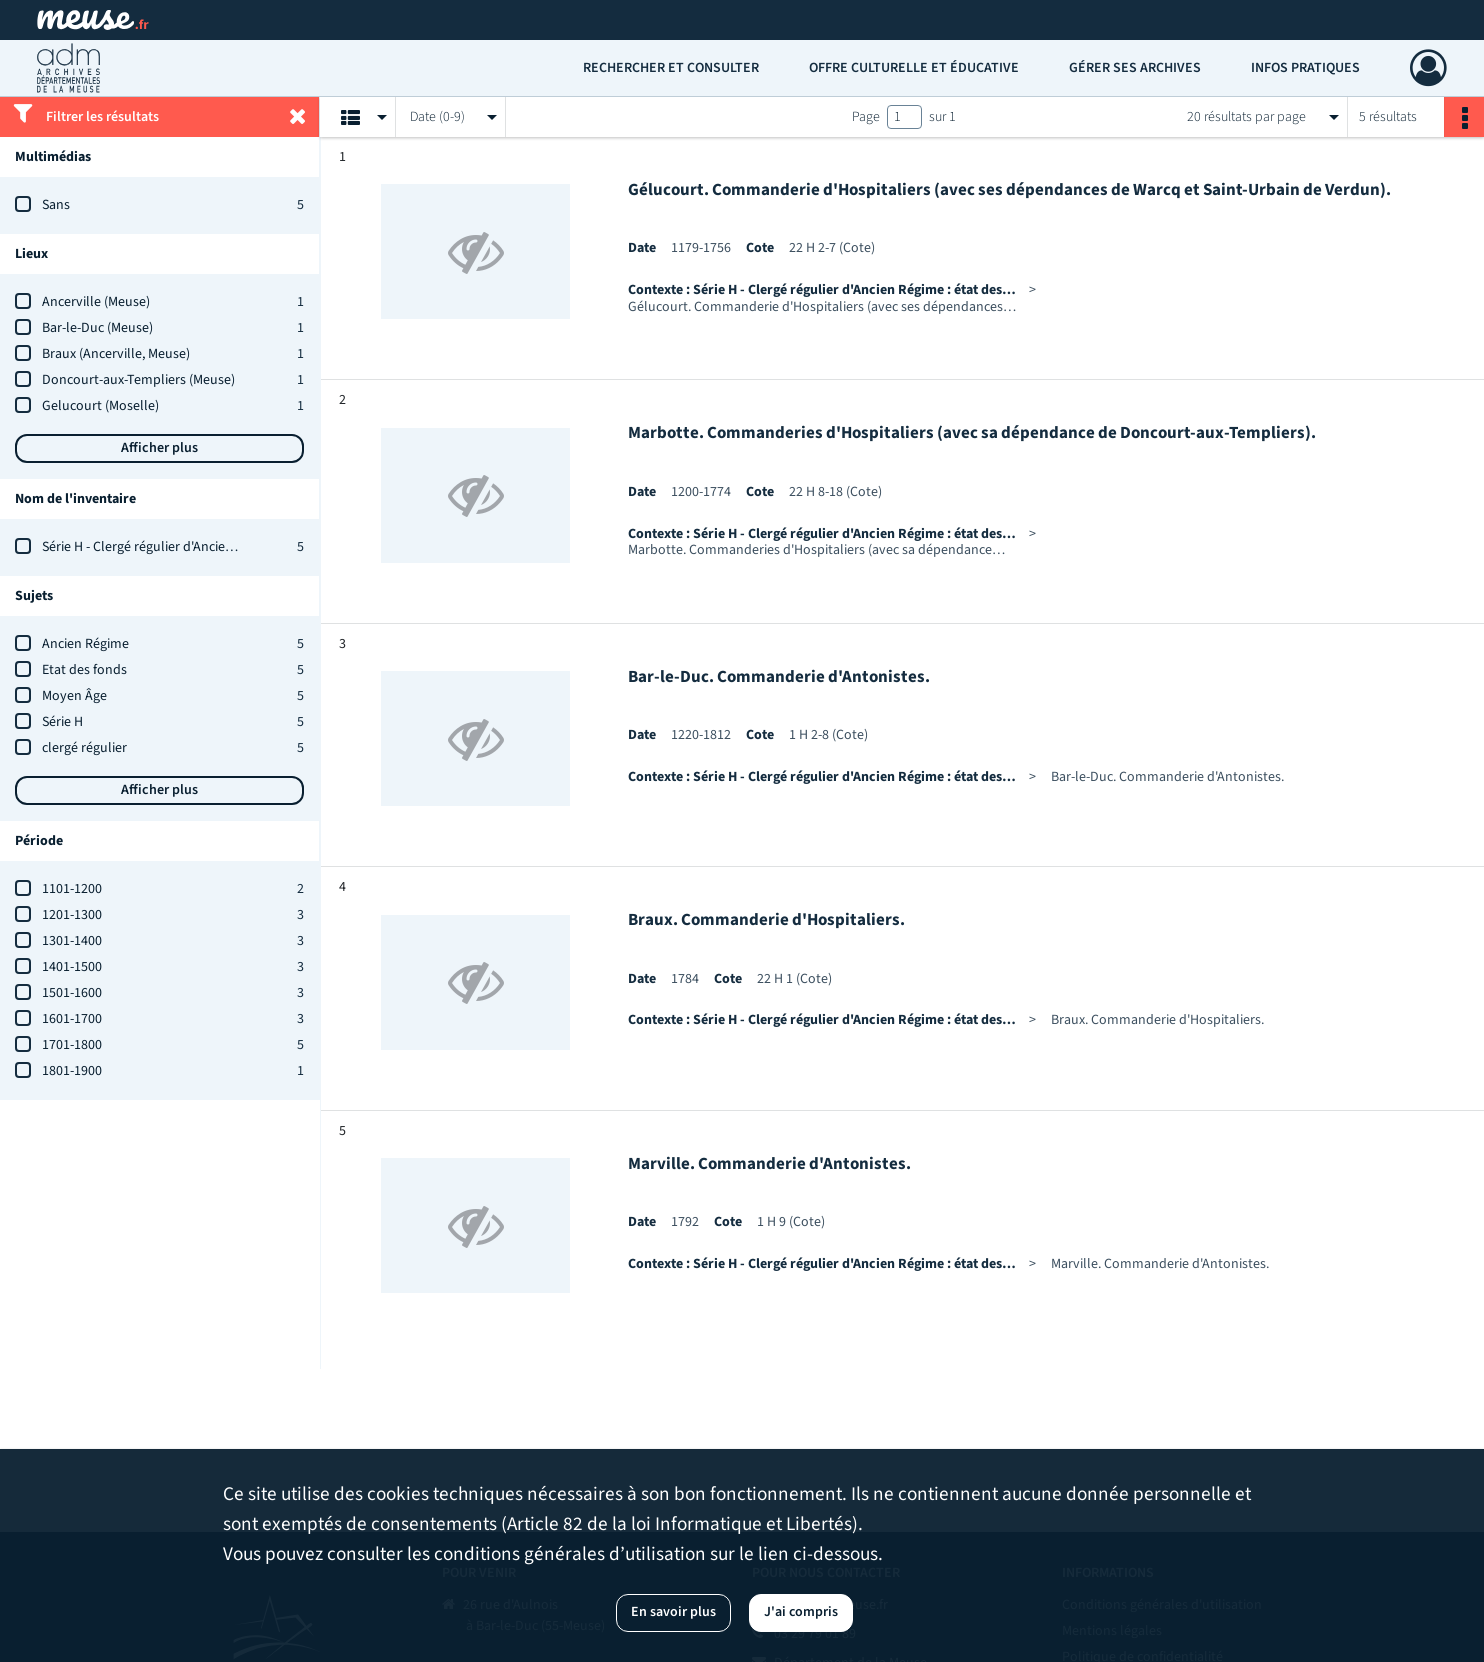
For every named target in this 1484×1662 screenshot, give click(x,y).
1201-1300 (72, 915)
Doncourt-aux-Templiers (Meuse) (138, 380)
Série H (62, 722)
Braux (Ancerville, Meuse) (116, 354)
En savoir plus (673, 1612)
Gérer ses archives (1135, 68)
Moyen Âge (74, 696)
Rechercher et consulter (671, 68)
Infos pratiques (1305, 68)
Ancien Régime (85, 644)
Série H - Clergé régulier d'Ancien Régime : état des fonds (208, 547)
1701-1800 (72, 1045)
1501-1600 (72, 993)
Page (866, 117)
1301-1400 (72, 941)
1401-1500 (72, 967)
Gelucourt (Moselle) (100, 406)
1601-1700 (72, 1019)
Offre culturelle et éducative (914, 68)
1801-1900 (72, 1071)
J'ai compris (801, 1612)
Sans (56, 205)
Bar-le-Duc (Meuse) (97, 328)
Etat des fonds (84, 670)
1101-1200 (72, 889)
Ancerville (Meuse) (96, 302)
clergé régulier (84, 748)
